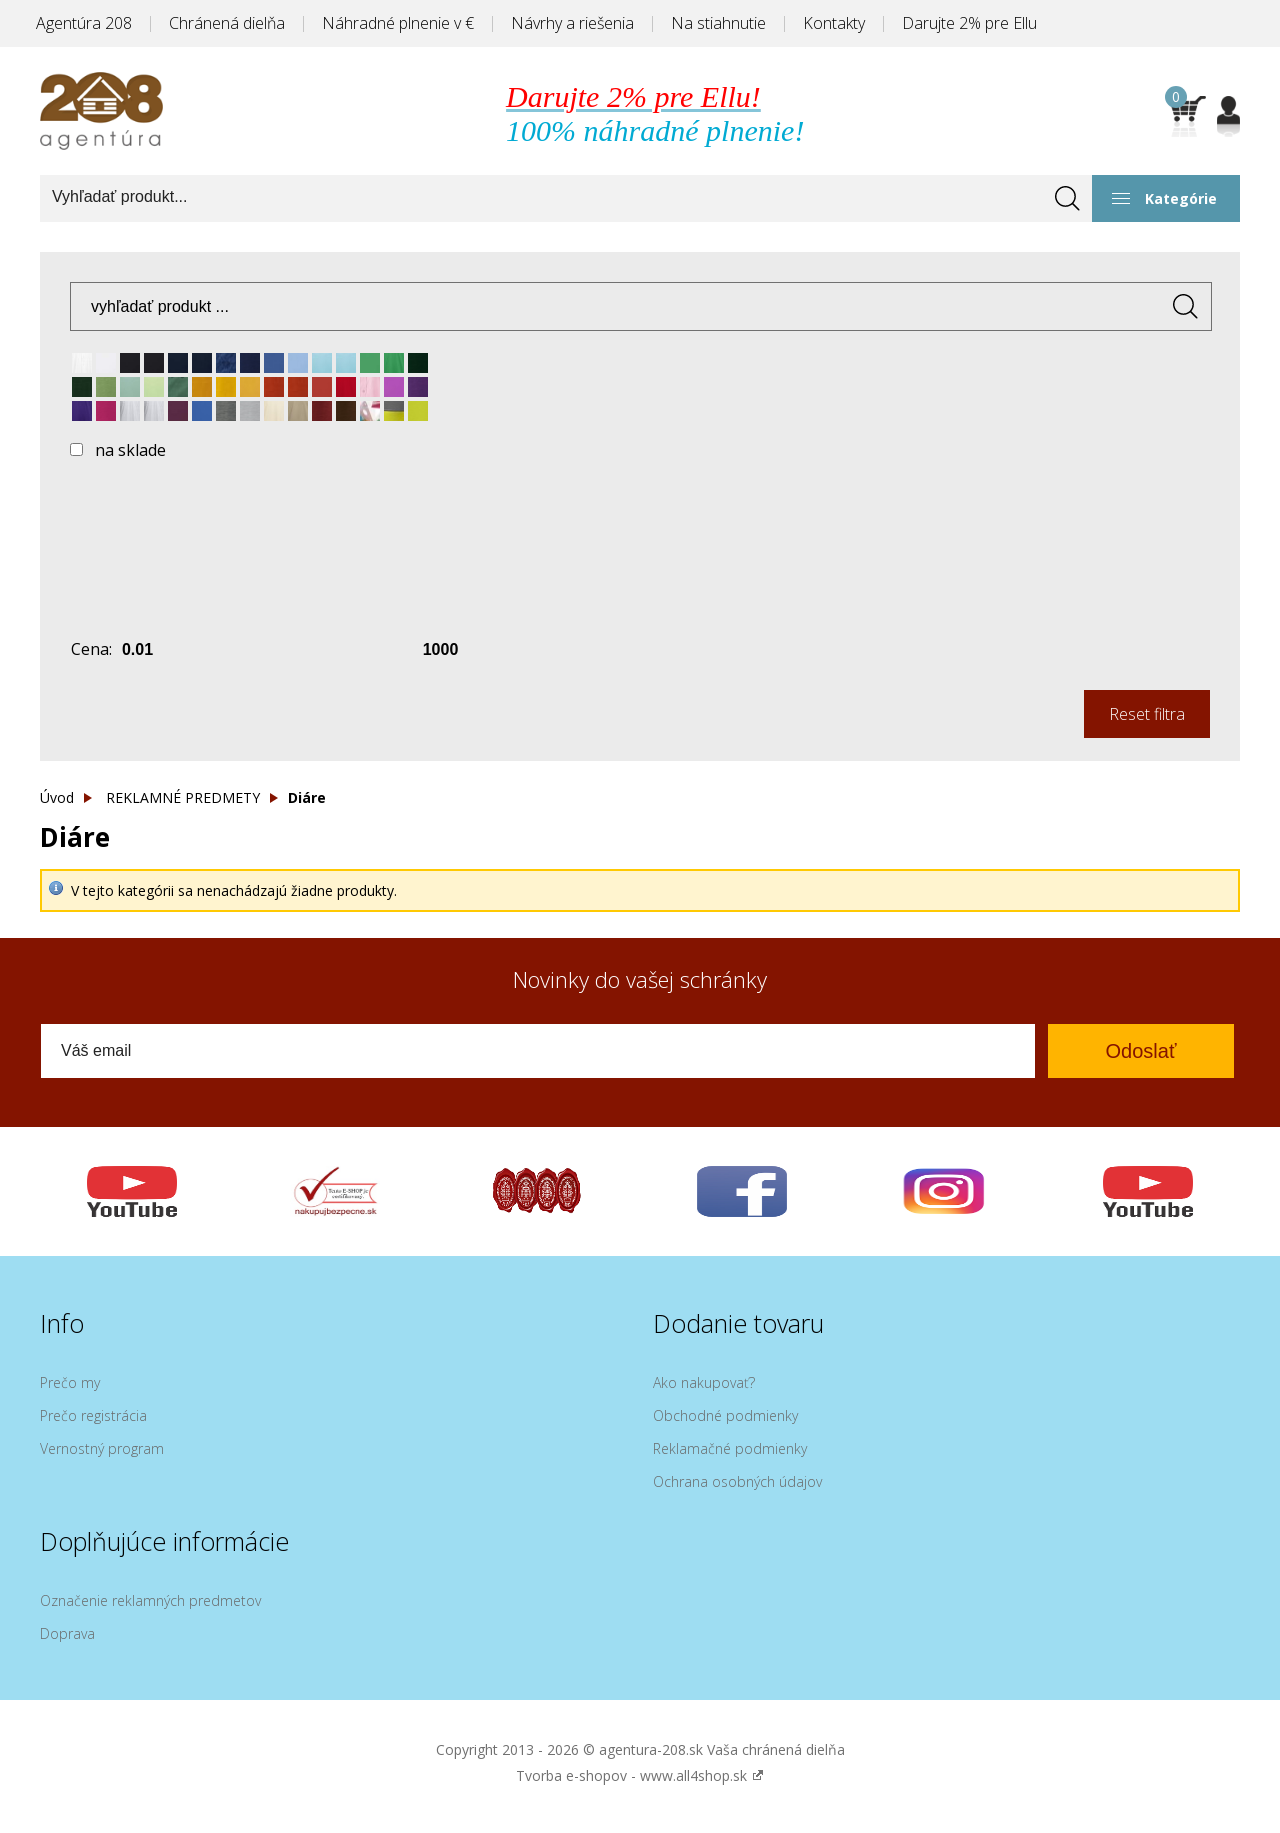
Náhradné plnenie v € (398, 23)
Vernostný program (102, 1448)
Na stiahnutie (718, 23)
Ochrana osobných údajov (737, 1481)
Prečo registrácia (93, 1415)
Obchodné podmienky (725, 1415)
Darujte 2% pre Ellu (969, 23)
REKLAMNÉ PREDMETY (183, 797)
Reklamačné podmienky (730, 1448)
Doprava (67, 1633)
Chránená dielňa (227, 23)
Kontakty (834, 23)
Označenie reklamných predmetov (150, 1600)
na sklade (130, 450)
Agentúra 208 (84, 23)
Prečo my (70, 1382)
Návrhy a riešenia (572, 23)
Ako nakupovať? (704, 1382)
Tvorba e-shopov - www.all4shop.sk (640, 1775)
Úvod (57, 797)
